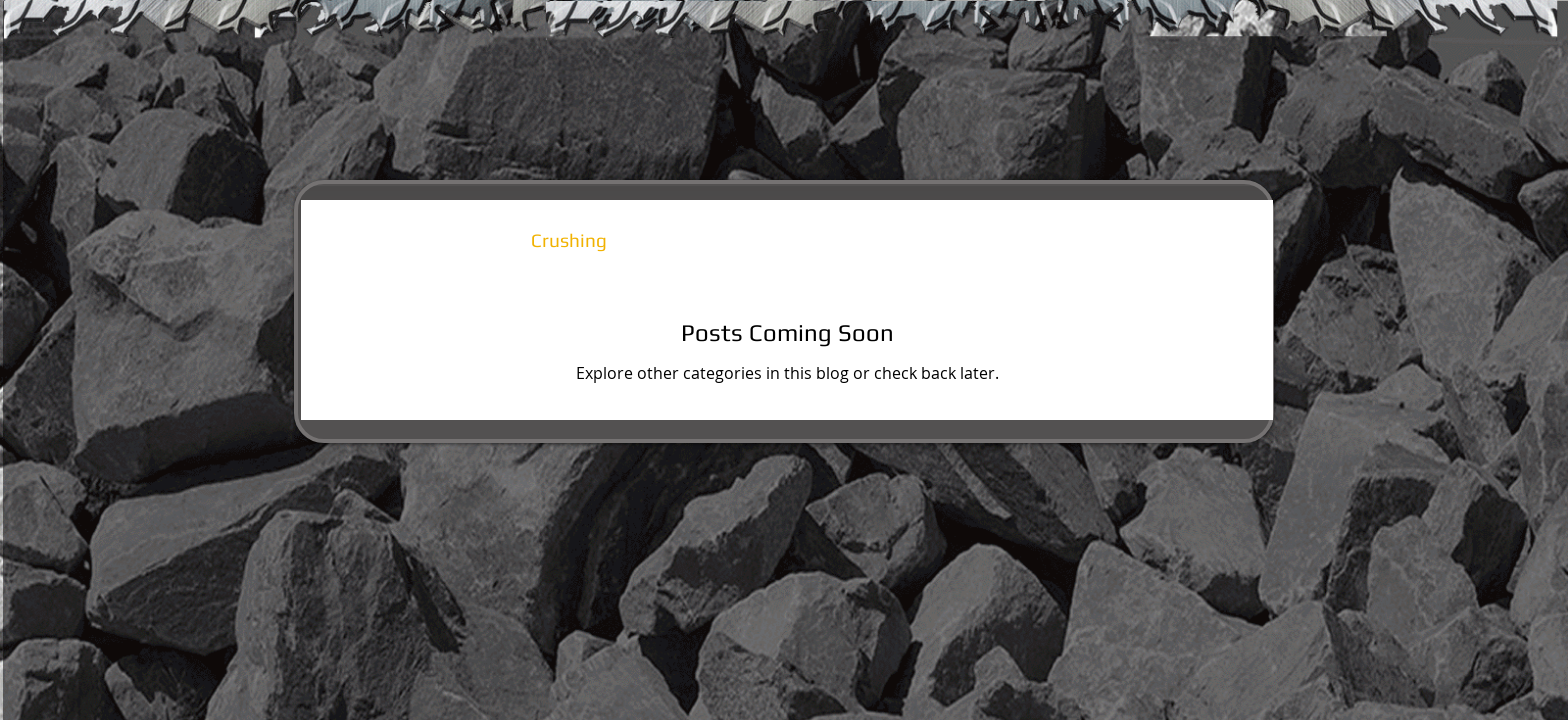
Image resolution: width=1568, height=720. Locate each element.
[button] (1227, 242)
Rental (463, 240)
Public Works (702, 240)
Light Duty (843, 240)
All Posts (358, 240)
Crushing (569, 240)
